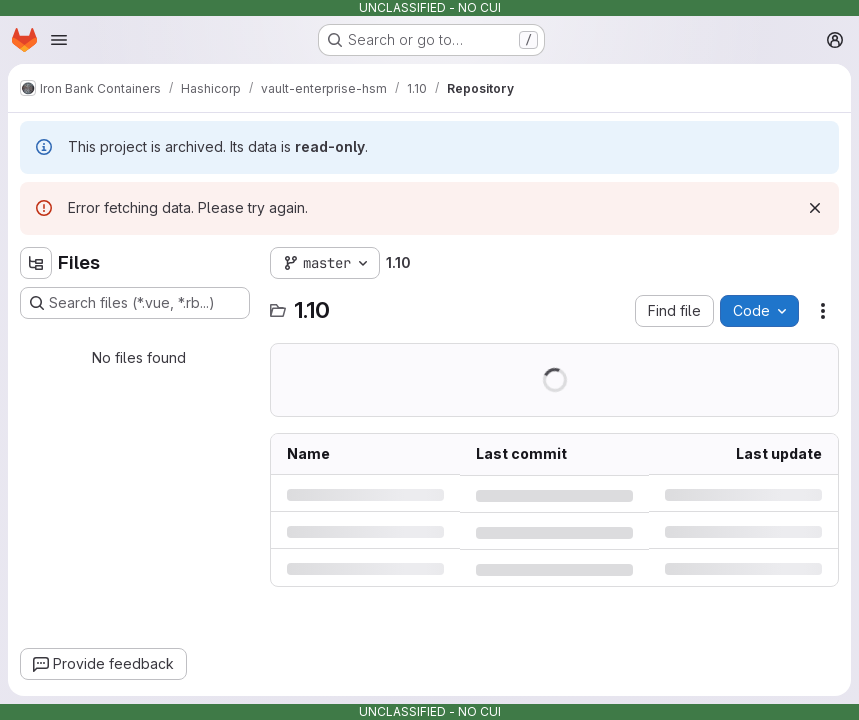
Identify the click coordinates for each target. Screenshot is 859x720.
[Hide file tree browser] (36, 263)
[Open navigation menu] (59, 40)
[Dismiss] (815, 208)
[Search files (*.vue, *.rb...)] (135, 303)
